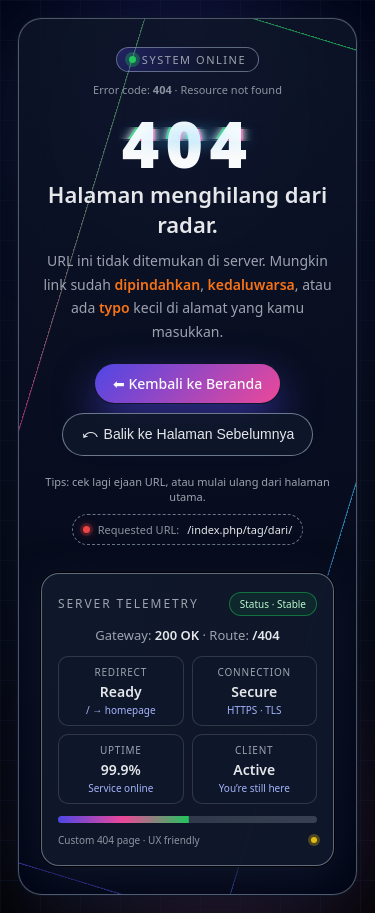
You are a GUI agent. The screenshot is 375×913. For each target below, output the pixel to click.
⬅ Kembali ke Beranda (187, 383)
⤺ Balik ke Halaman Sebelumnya (188, 434)
